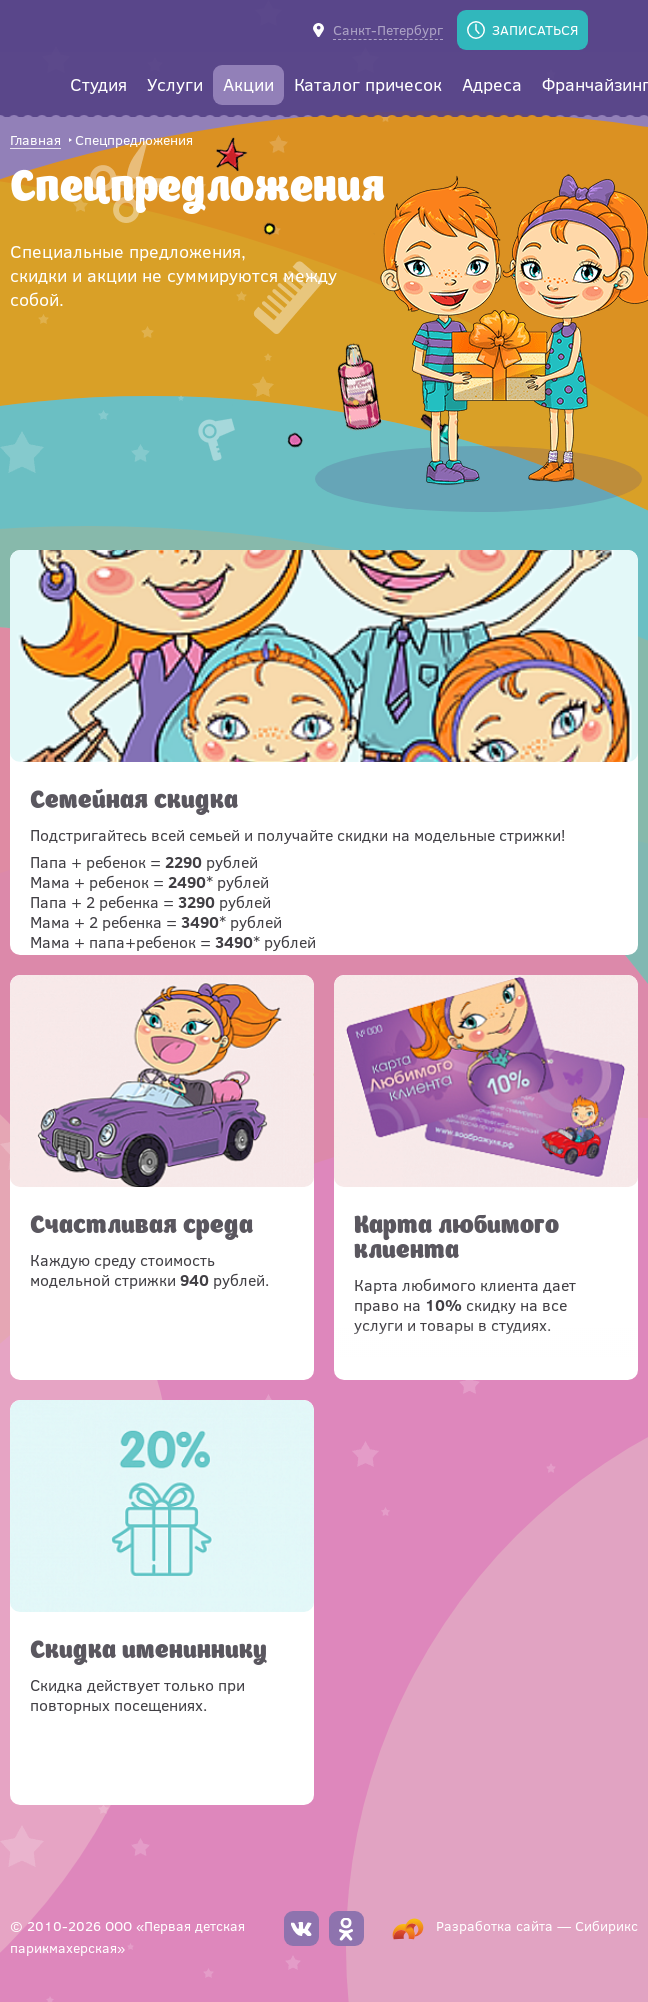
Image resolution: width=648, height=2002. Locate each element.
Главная (35, 140)
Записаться (535, 29)
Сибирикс (606, 1925)
